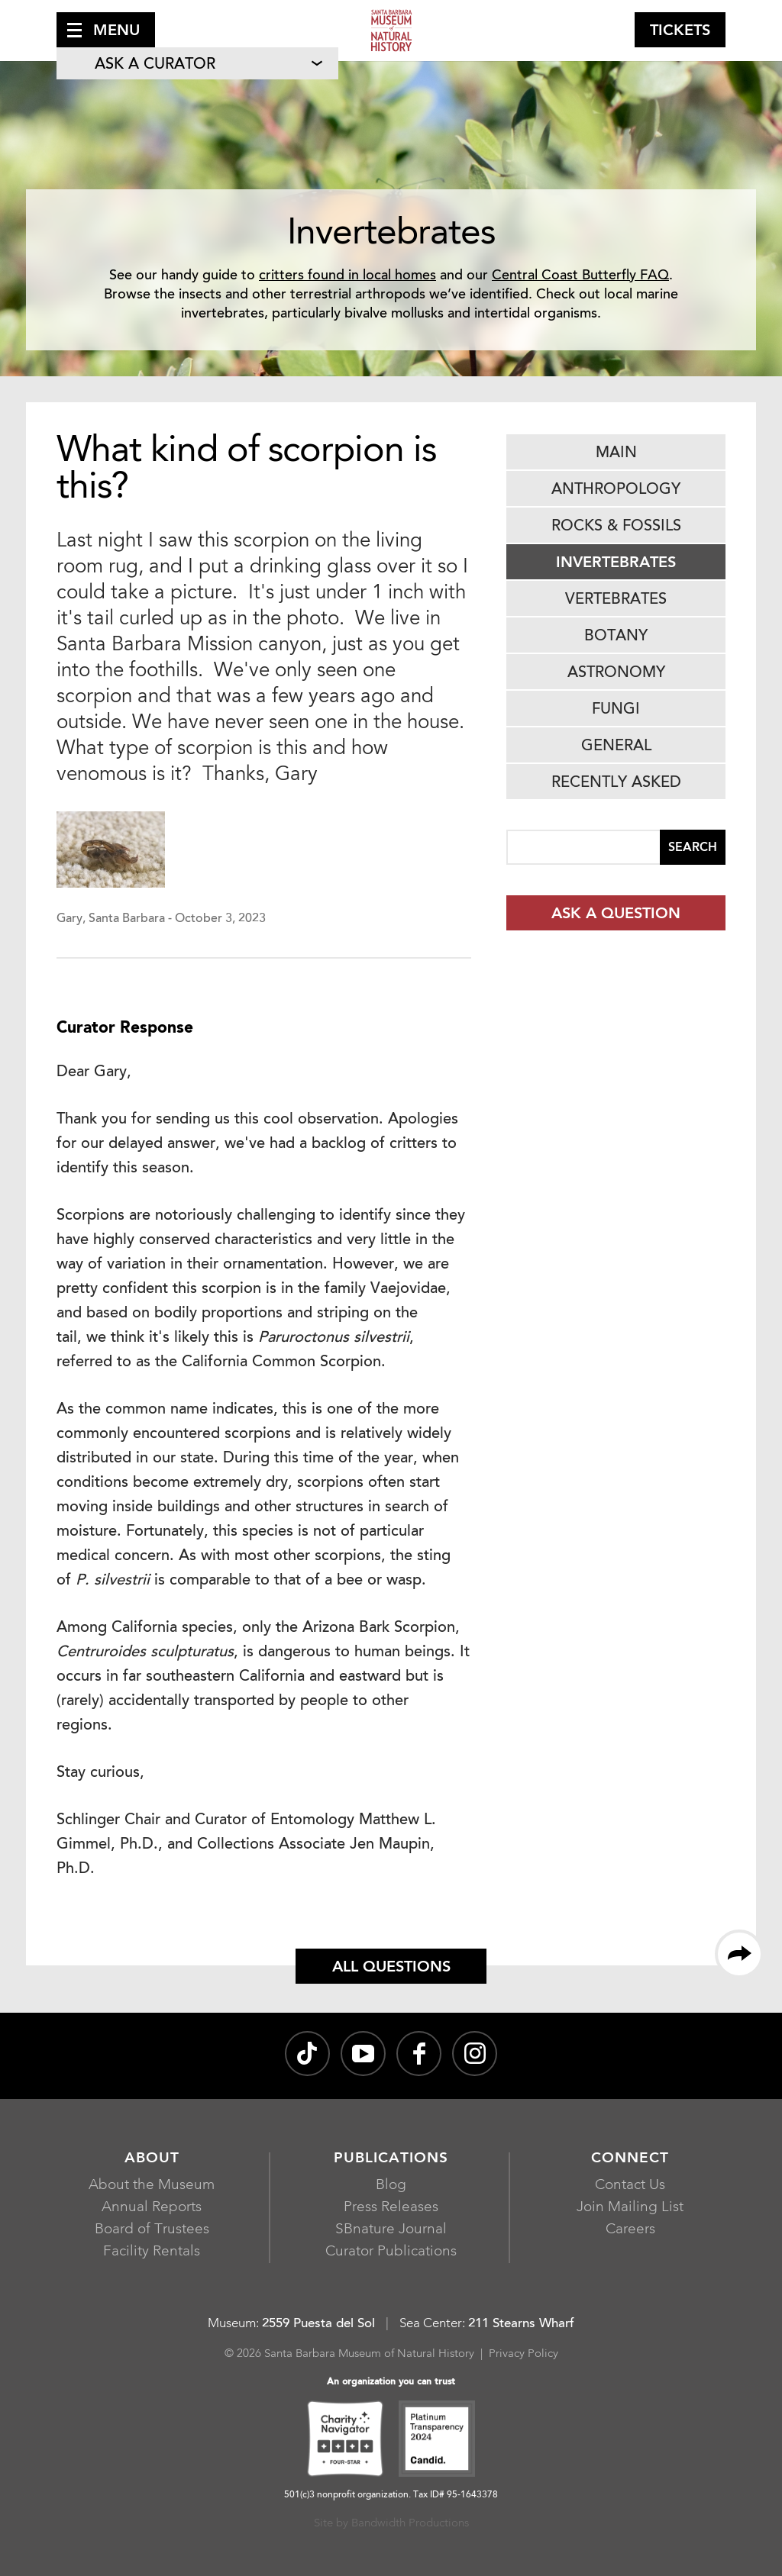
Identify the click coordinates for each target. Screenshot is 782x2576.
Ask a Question (615, 914)
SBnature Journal (391, 2230)
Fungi (616, 709)
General (616, 746)
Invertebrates (616, 563)
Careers (630, 2230)
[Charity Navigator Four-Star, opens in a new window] (345, 2440)
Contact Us (630, 2185)
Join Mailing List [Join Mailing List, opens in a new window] (630, 2207)
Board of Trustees (152, 2230)
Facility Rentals (151, 2252)
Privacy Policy (523, 2354)
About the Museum (152, 2185)
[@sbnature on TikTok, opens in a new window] (307, 2053)
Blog (391, 2185)
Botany (616, 636)
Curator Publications (391, 2252)
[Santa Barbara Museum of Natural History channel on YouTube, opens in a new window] (363, 2053)
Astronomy (616, 673)
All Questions (391, 1967)
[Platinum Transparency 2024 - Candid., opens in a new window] (437, 2440)
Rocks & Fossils (616, 526)
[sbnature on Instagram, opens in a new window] (474, 2053)
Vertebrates (616, 600)
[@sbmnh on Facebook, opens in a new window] (418, 2053)
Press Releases (391, 2207)
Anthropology (615, 490)
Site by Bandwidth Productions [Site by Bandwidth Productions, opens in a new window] (391, 2523)
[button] (106, 29)
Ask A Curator (155, 65)
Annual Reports (152, 2207)
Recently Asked (616, 783)
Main (616, 453)
